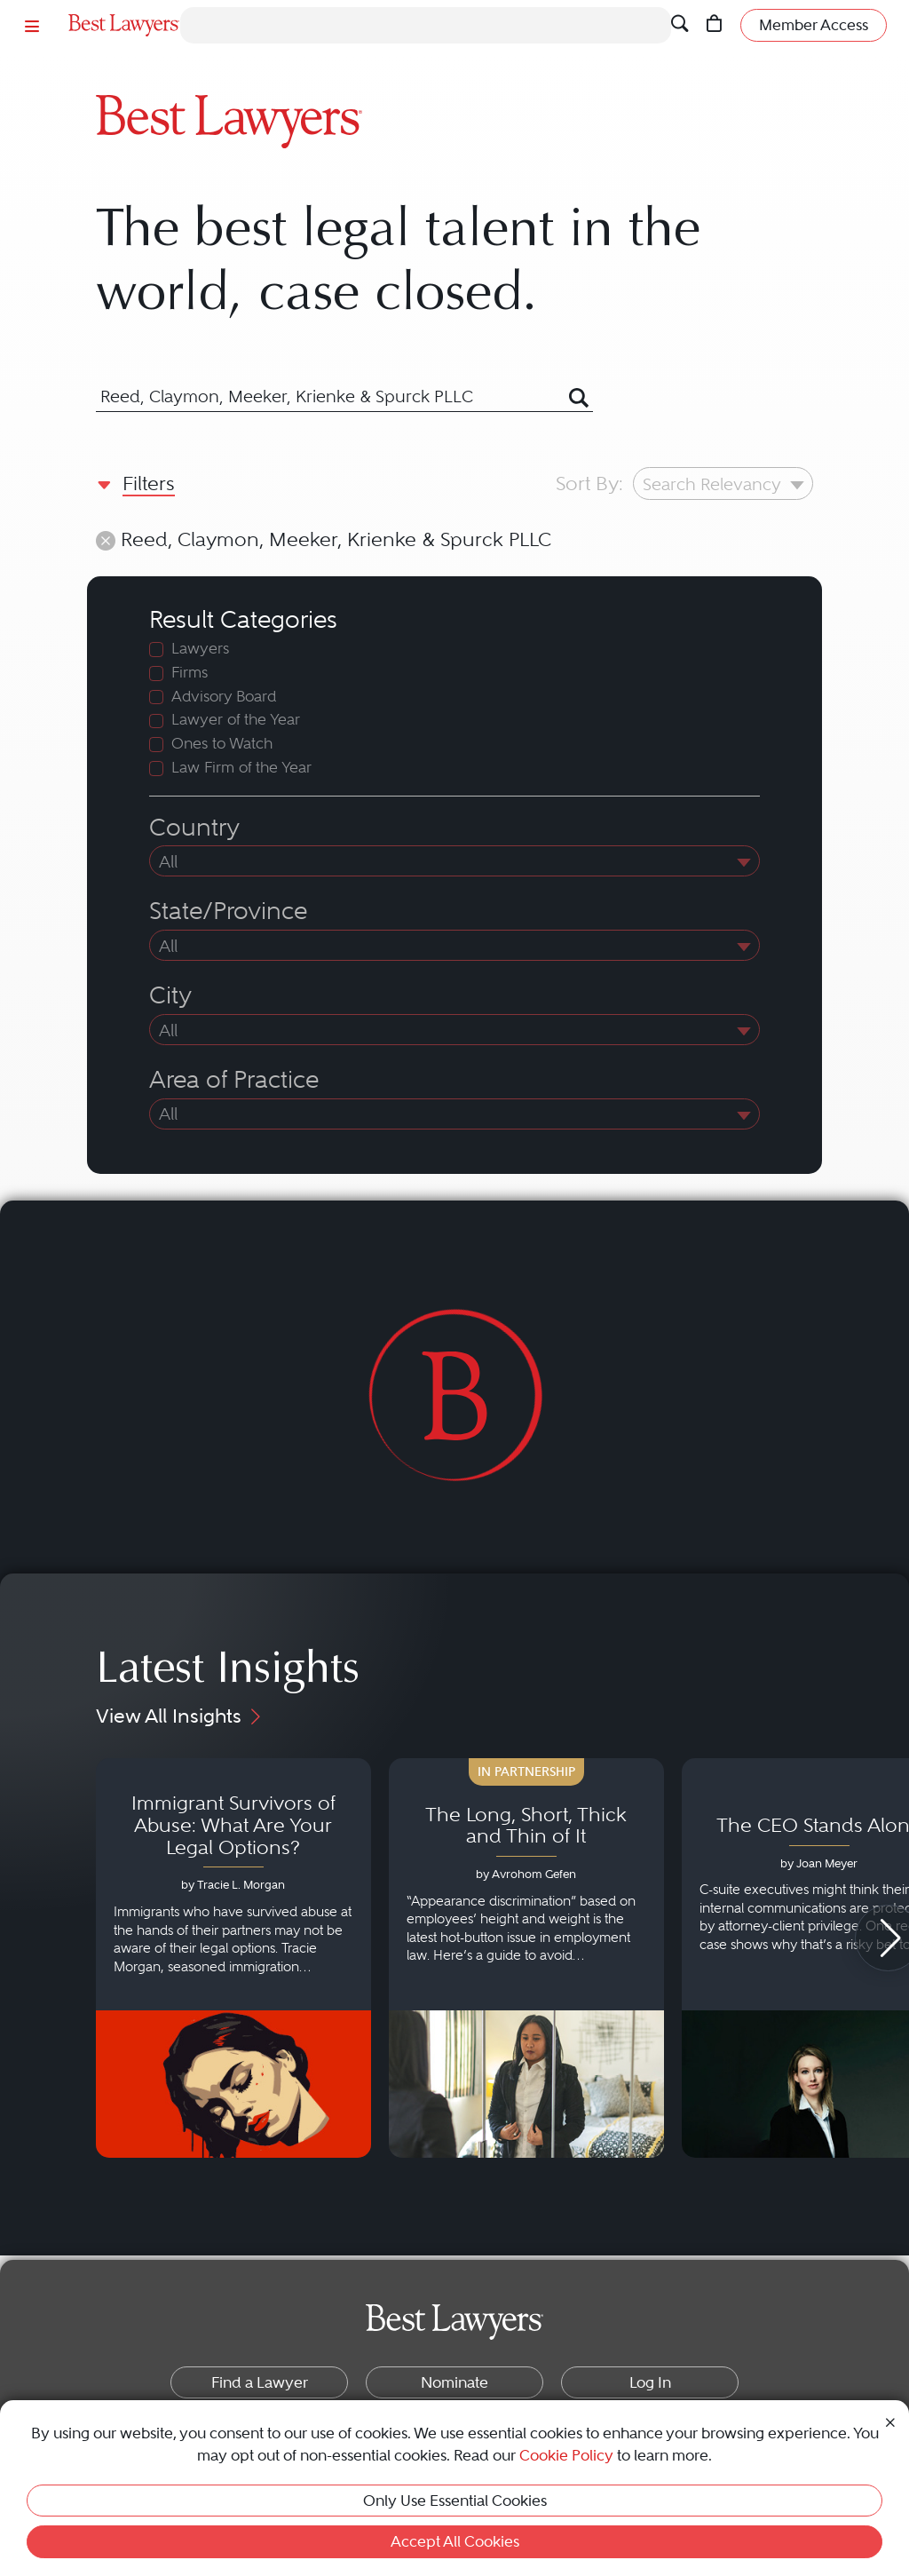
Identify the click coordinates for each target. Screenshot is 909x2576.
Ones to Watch (222, 743)
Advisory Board (223, 696)
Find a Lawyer (259, 2382)
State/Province (228, 911)
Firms (189, 672)
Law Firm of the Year (241, 767)
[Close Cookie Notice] (890, 2421)
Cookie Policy (566, 2455)
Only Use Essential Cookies (455, 2500)
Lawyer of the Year (235, 719)
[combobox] (322, 397)
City (170, 995)
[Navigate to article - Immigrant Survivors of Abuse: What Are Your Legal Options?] (233, 1958)
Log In (650, 2382)
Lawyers (200, 648)
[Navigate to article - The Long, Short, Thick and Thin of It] (526, 1958)
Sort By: (589, 483)
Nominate (454, 2382)
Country (194, 827)
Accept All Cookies (455, 2541)
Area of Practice (234, 1080)
